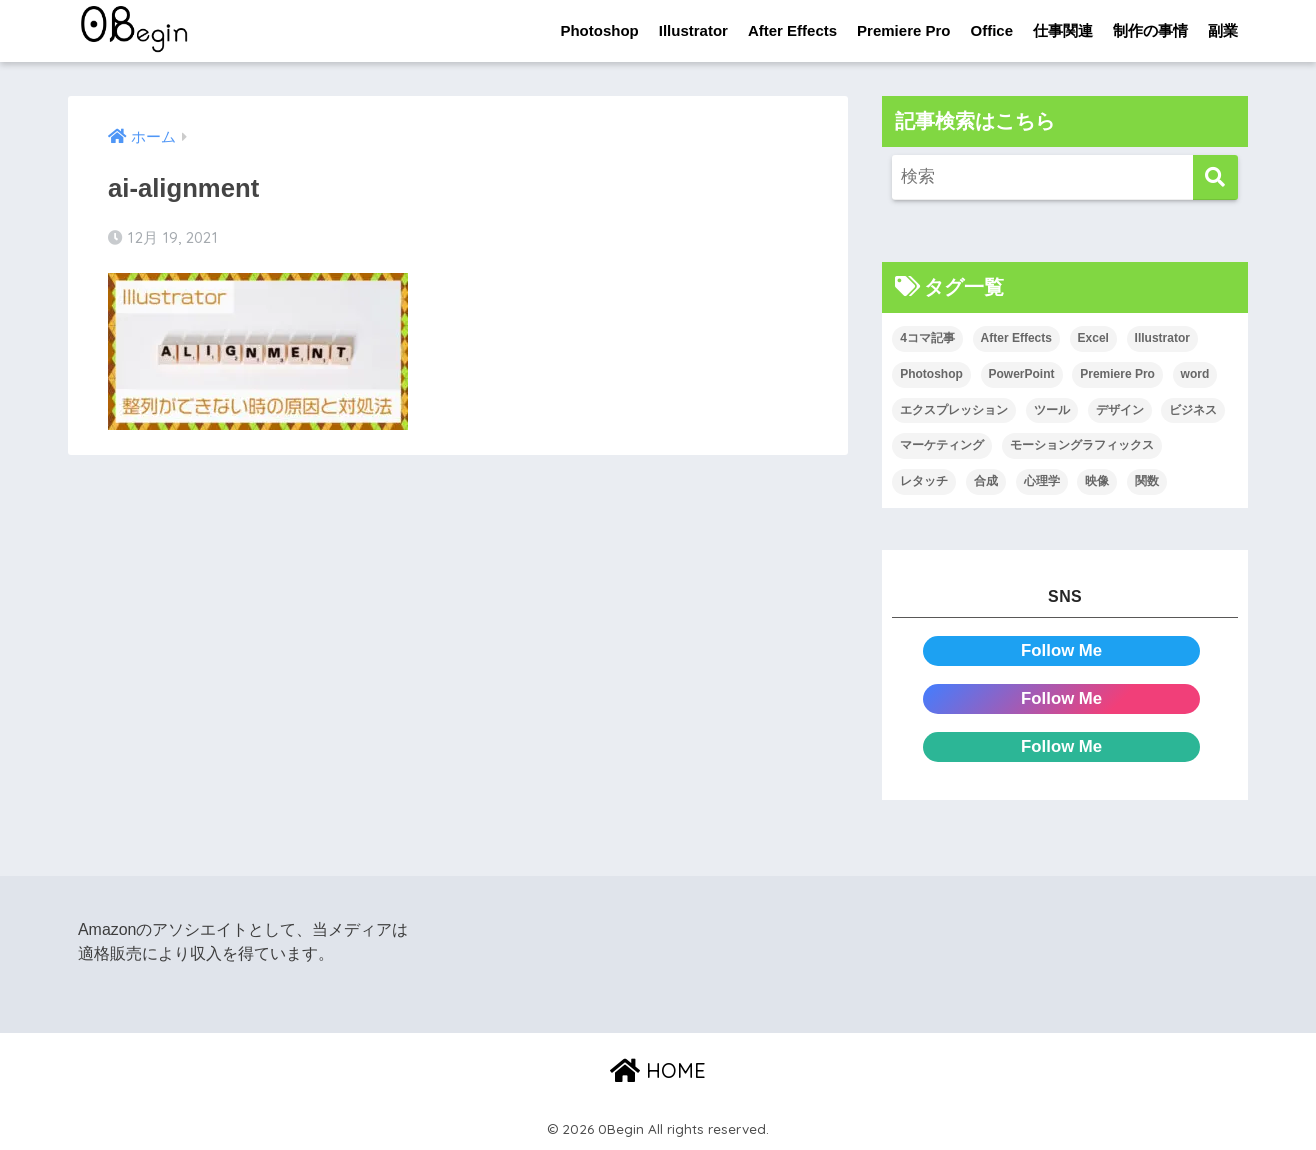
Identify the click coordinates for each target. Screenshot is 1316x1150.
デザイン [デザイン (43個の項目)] (1120, 410)
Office (991, 30)
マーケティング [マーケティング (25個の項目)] (942, 445)
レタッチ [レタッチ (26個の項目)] (924, 481)
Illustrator (693, 30)
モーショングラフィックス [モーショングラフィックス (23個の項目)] (1082, 445)
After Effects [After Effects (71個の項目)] (1016, 338)
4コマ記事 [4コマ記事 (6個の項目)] (927, 338)
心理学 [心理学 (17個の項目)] (1042, 481)
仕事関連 (1063, 30)
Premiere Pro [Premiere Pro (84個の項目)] (1117, 374)
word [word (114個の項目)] (1195, 374)
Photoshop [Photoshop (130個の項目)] (931, 374)
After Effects (792, 30)
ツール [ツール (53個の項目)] (1052, 410)
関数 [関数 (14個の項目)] (1147, 481)
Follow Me (1061, 650)
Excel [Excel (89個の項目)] (1093, 338)
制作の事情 (1150, 30)
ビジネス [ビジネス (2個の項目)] (1193, 410)
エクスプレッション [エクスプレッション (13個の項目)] (954, 410)
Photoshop (599, 30)
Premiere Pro (903, 30)
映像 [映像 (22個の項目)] (1097, 481)
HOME (658, 1070)
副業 (1223, 30)
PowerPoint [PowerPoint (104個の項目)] (1022, 374)
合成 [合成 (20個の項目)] (986, 481)
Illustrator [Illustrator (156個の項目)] (1162, 338)
